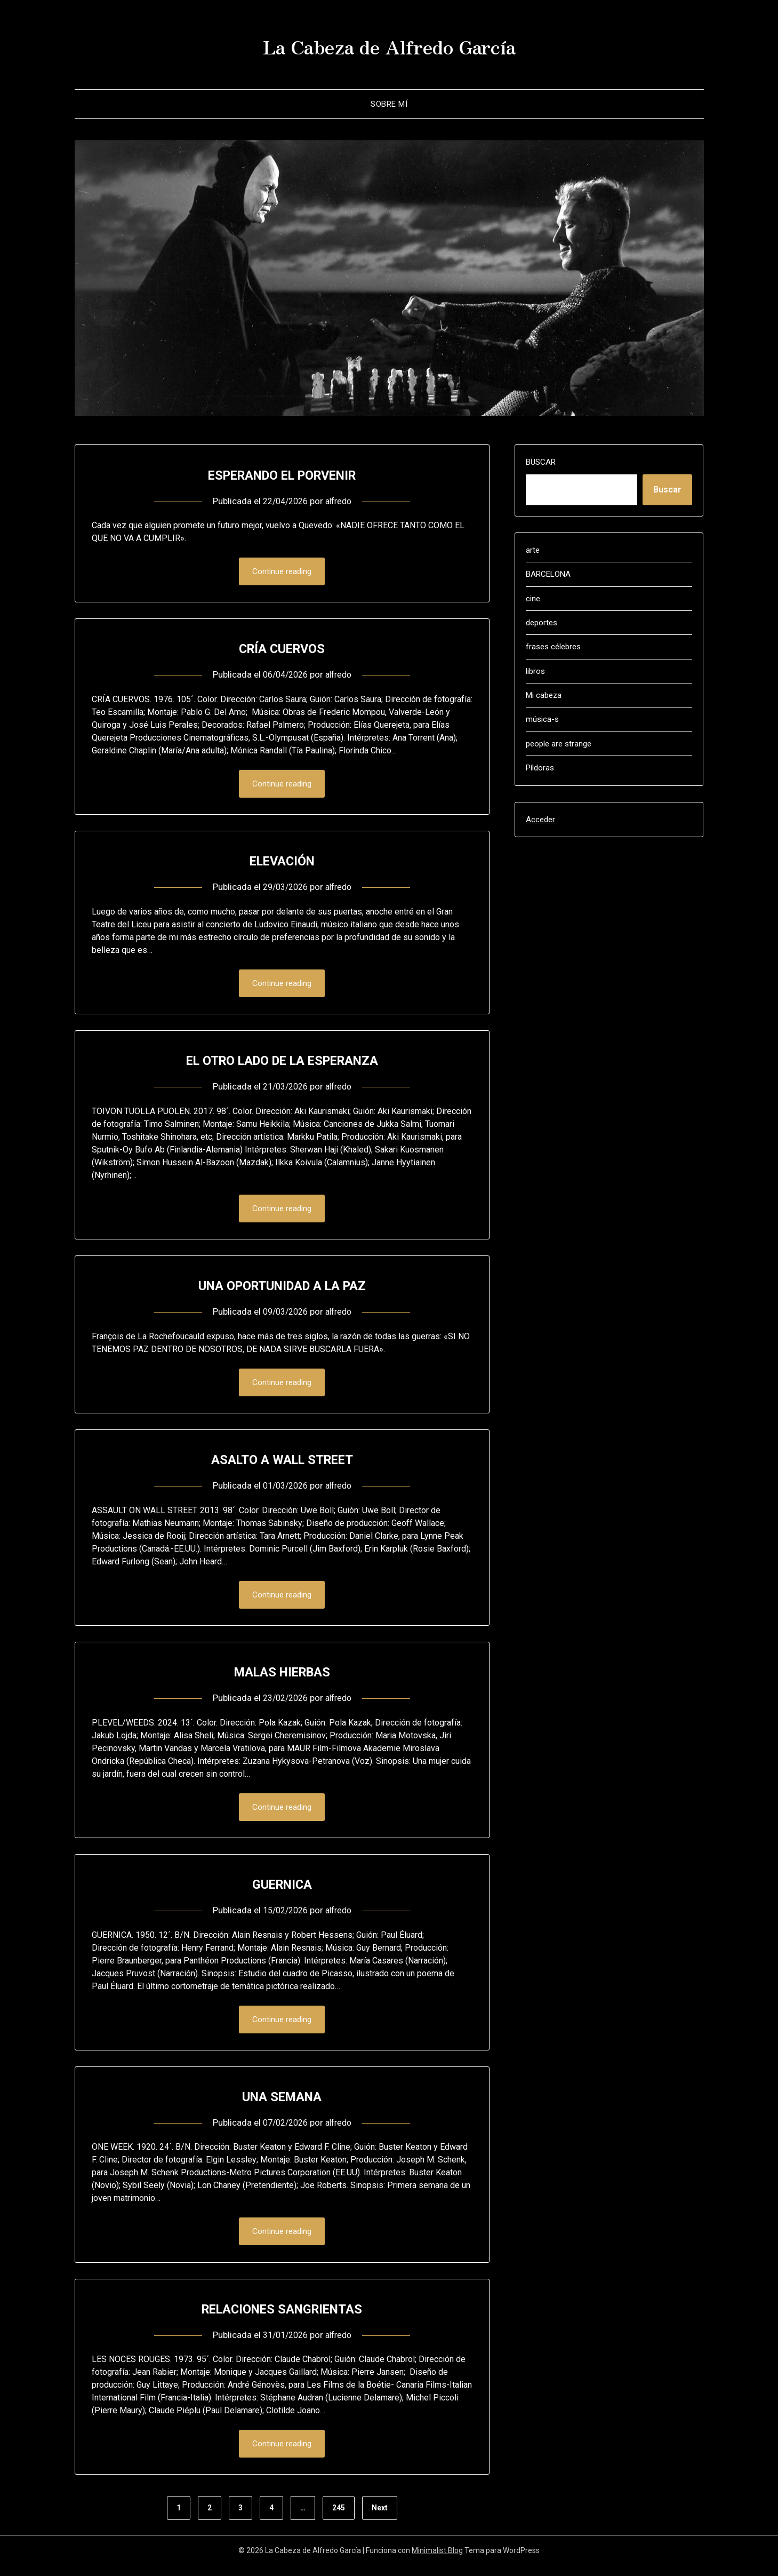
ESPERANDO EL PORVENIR (282, 474)
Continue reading (281, 572)
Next (380, 2518)
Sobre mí (389, 104)
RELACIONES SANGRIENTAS (281, 2317)
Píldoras (540, 768)
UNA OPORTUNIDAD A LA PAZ (282, 1288)
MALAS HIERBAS (282, 1677)
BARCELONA (548, 574)
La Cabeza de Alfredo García (389, 43)
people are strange (558, 744)
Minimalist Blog (437, 2561)
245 (338, 2518)
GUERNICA (282, 1890)
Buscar (541, 462)
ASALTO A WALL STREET (282, 1463)
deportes (541, 622)
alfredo (341, 501)
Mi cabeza (544, 695)
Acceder (540, 819)
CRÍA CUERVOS (282, 648)
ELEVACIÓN (282, 862)
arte (533, 550)
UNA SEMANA (282, 2104)
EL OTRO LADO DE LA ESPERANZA (281, 1062)
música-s (542, 719)
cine (533, 598)
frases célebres (553, 646)
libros (535, 671)
